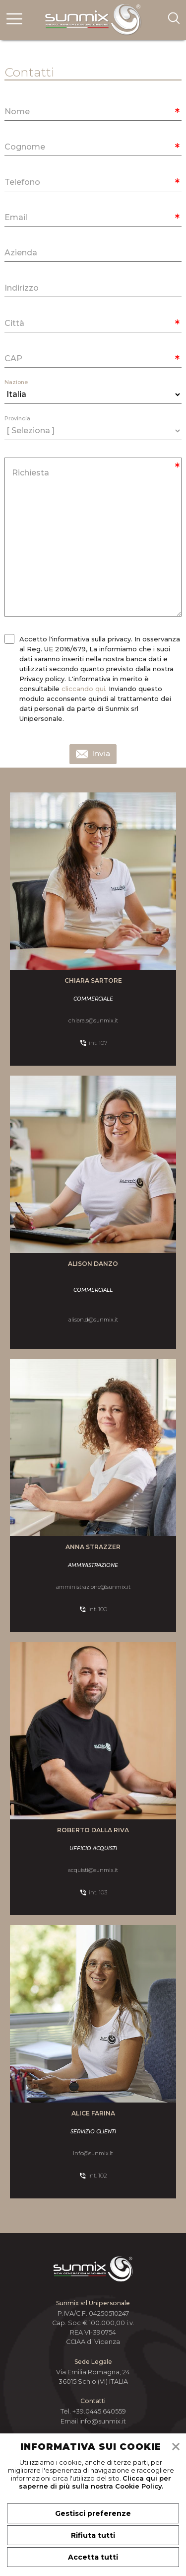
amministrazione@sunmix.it (93, 1586)
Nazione (16, 382)
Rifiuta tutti (93, 2535)
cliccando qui (83, 689)
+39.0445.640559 (99, 2411)
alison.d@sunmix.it (93, 1319)
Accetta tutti (93, 2557)
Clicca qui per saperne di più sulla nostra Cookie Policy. (95, 2482)
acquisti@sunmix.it (93, 1870)
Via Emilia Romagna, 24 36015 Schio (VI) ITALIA (93, 2376)
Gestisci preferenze (93, 2513)
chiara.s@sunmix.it (93, 1020)
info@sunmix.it (93, 2153)
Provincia (17, 418)
